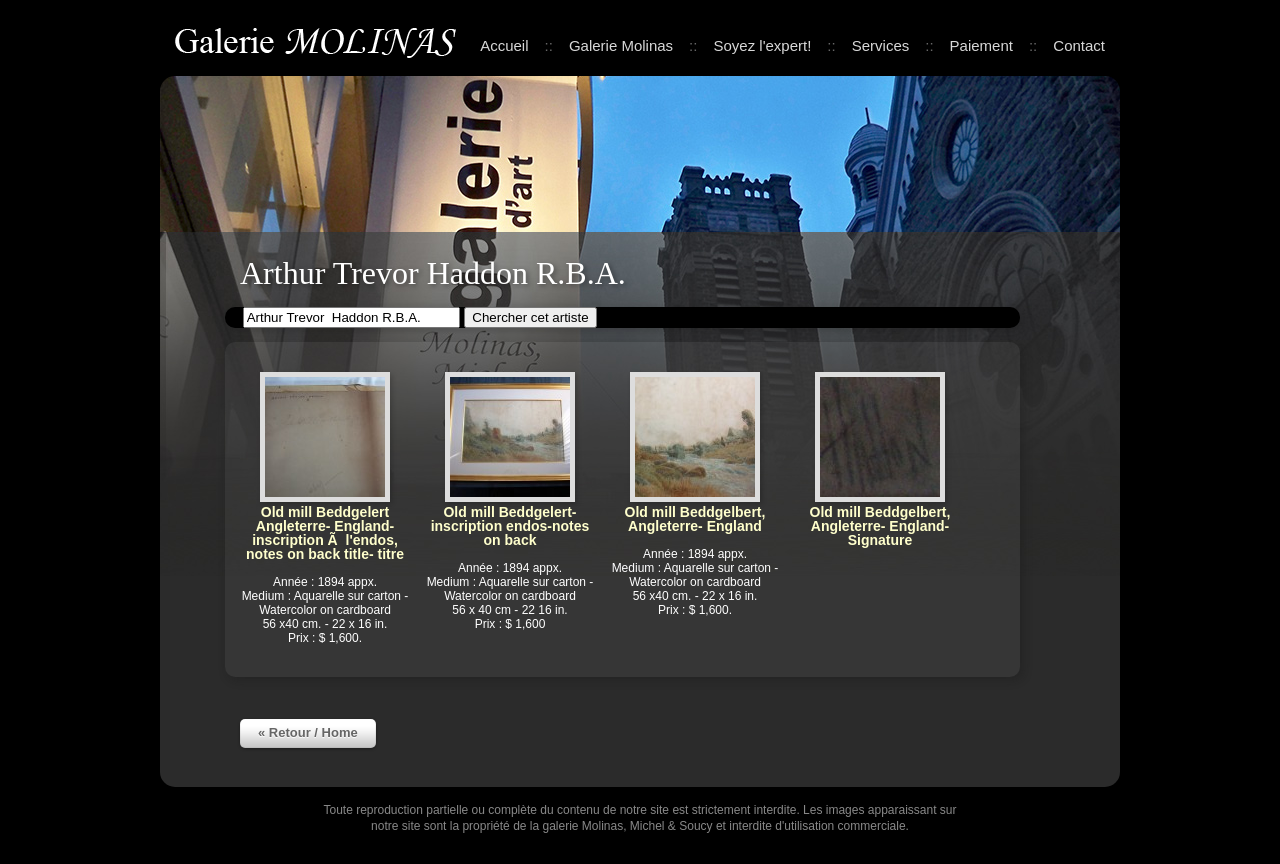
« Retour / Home (308, 732)
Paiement (981, 45)
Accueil (504, 45)
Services (881, 45)
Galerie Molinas (319, 39)
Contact (1079, 45)
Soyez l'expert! (762, 45)
